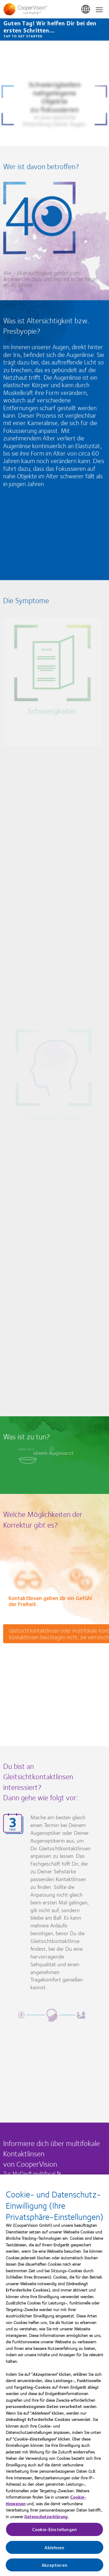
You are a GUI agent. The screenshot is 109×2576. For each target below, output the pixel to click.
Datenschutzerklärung (46, 2517)
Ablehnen (54, 2548)
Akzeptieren (54, 2565)
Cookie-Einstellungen (54, 2530)
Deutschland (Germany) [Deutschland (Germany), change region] (86, 9)
